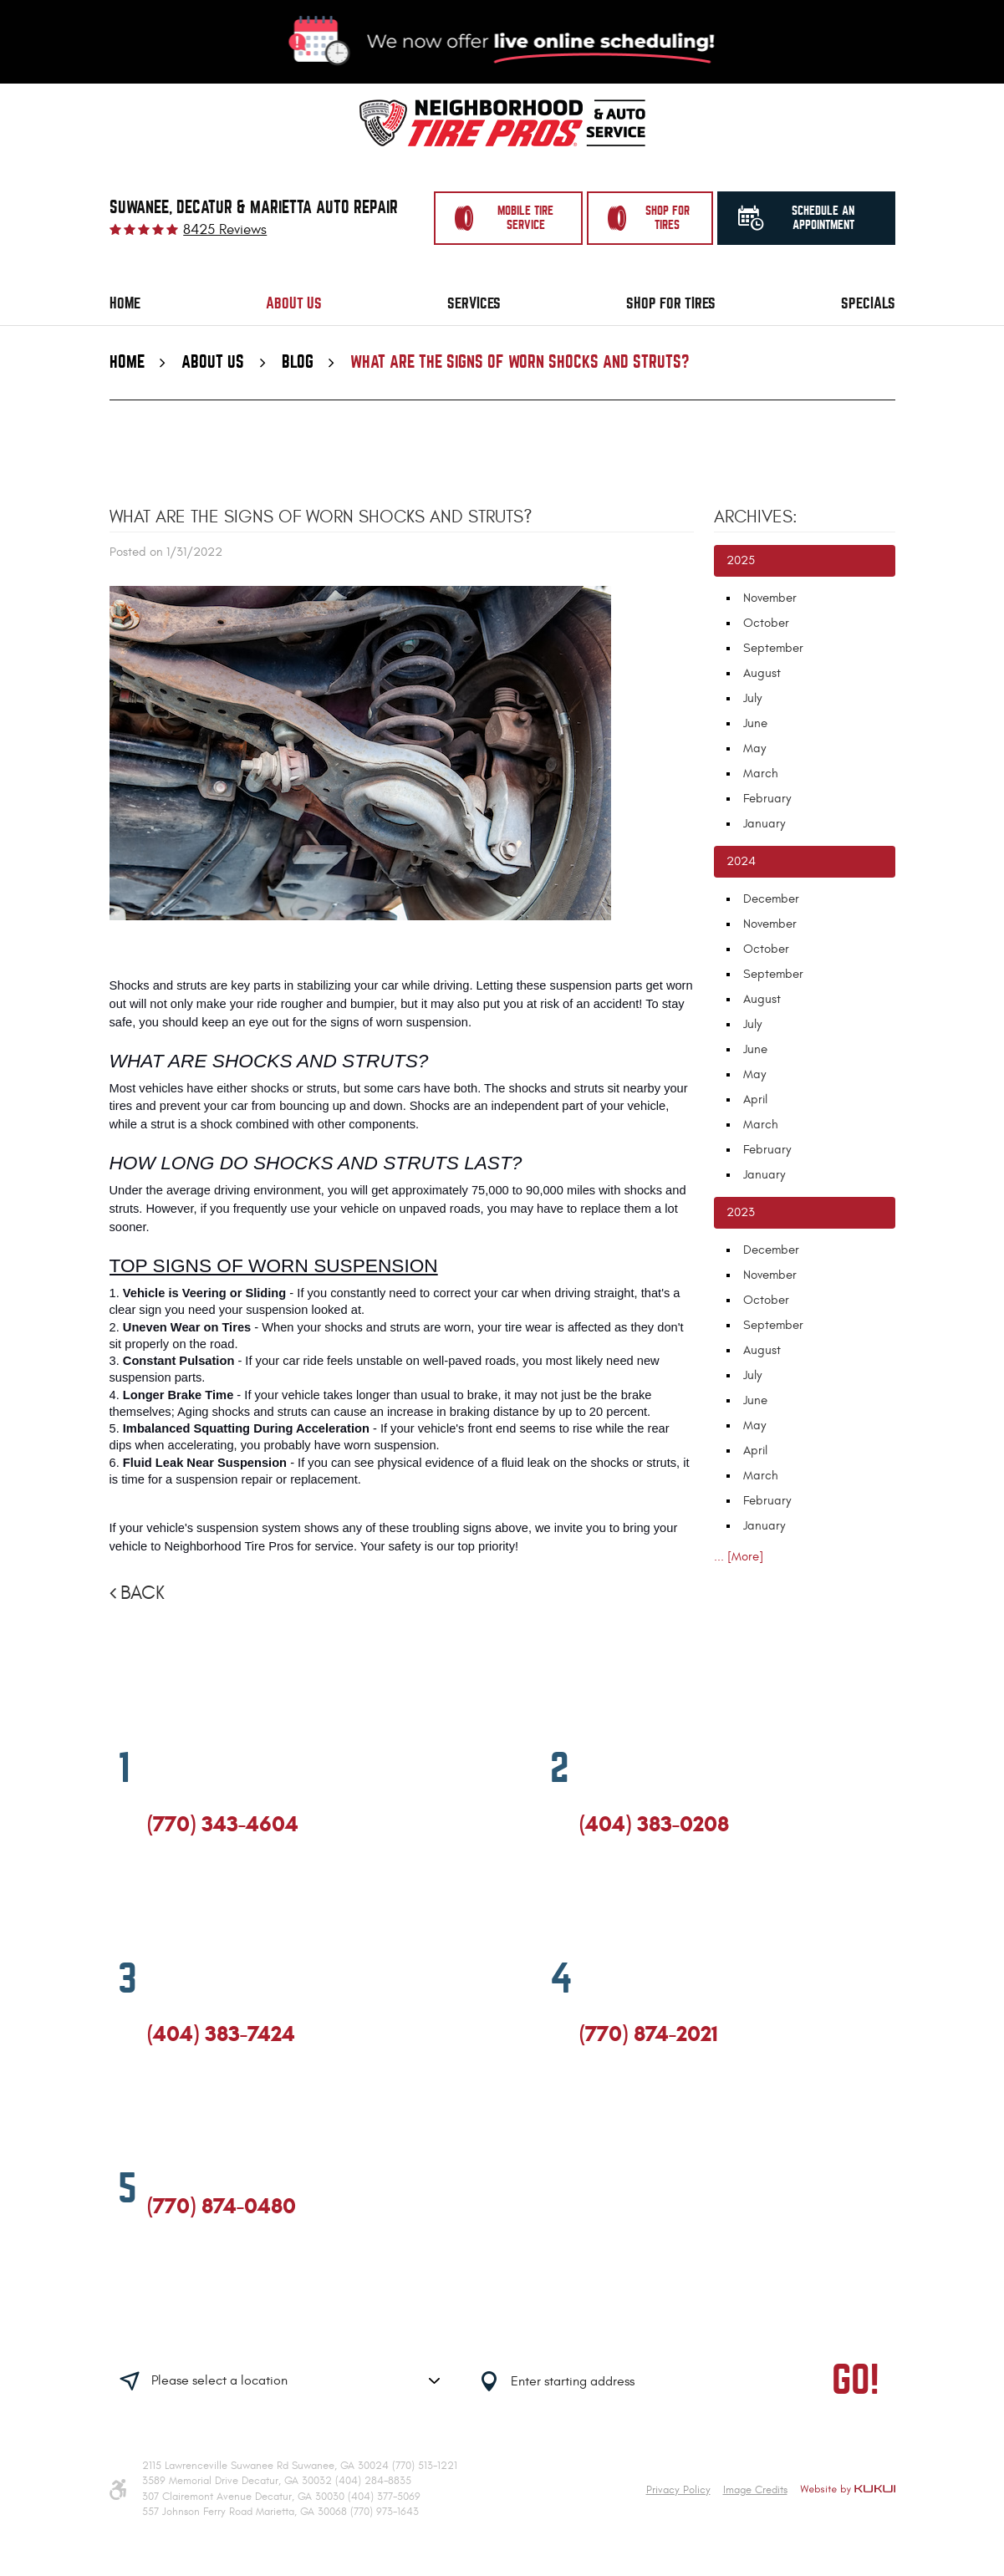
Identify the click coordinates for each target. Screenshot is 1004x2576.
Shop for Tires (671, 303)
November (770, 598)
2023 (740, 1212)
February (767, 799)
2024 (741, 861)
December (771, 899)
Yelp (215, 1896)
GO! (855, 2380)
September (773, 648)
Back (142, 1593)
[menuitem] (125, 304)
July (752, 698)
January (764, 824)
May (754, 748)
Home (125, 303)
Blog (297, 362)
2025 (740, 560)
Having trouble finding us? (292, 2328)
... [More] (738, 1557)
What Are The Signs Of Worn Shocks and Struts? (520, 362)
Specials (868, 303)
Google (184, 1896)
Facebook (154, 1896)
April (755, 1099)
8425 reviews (225, 230)
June (755, 723)
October (766, 623)
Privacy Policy (678, 2490)
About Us (294, 303)
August (762, 673)
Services (474, 303)
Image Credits (755, 2490)
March (760, 773)
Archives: (756, 517)
